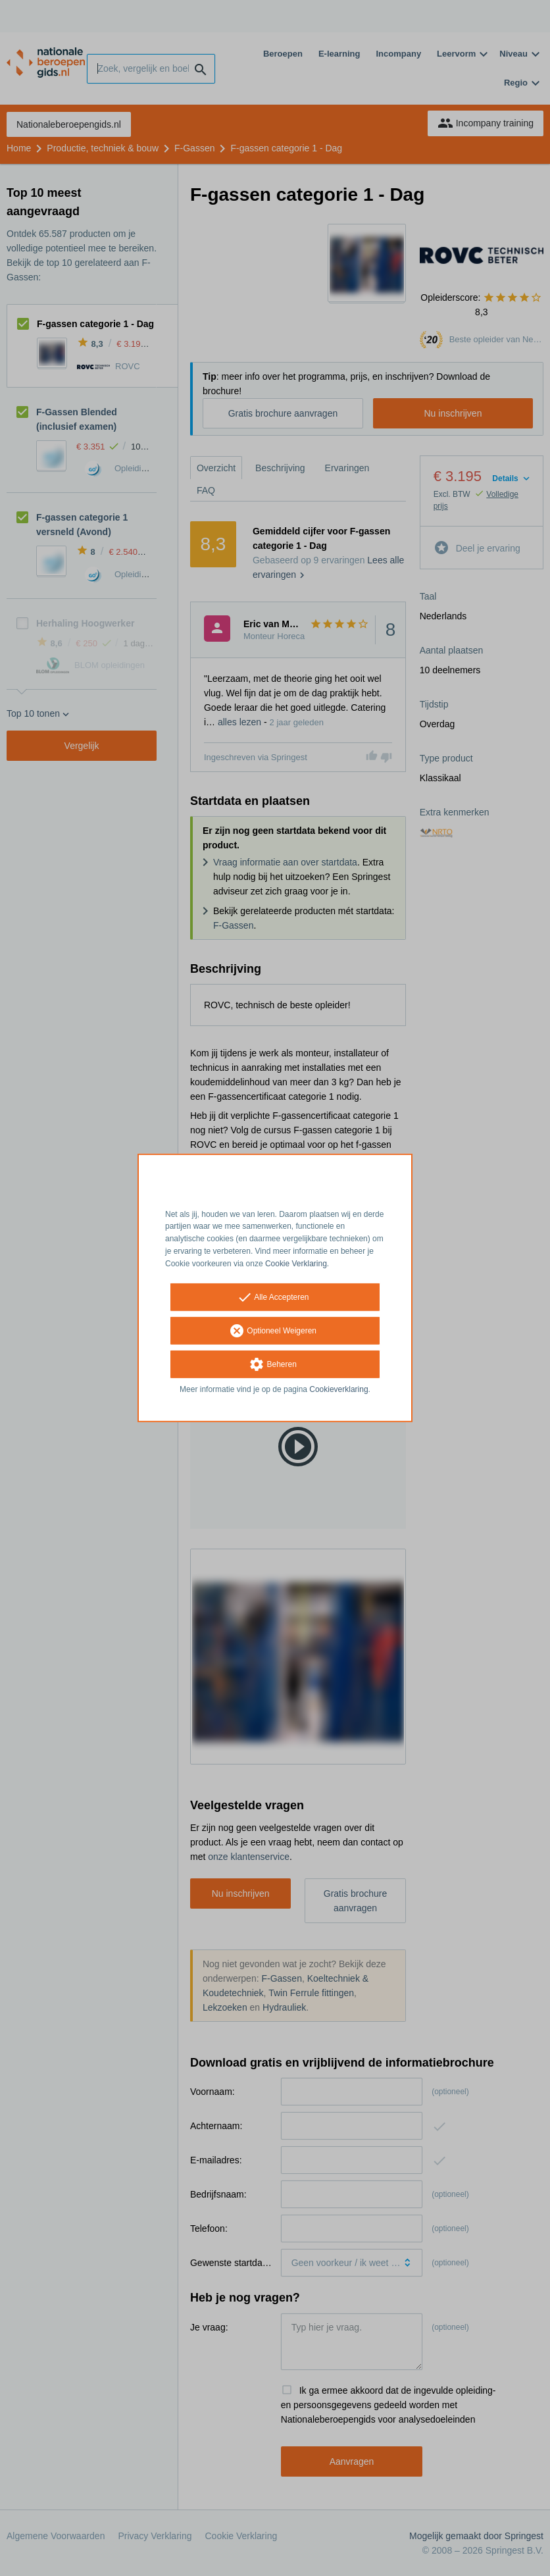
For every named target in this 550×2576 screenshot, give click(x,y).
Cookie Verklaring (296, 1263)
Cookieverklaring (338, 1388)
